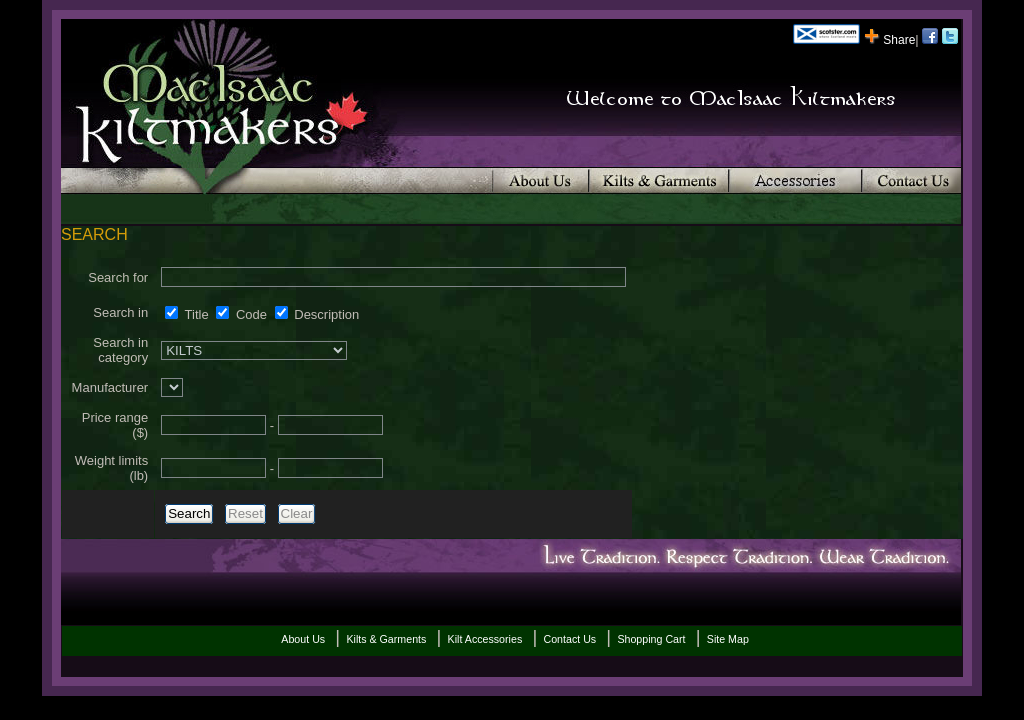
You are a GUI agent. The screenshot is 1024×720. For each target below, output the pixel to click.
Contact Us (569, 639)
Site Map (728, 639)
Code (241, 314)
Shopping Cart (651, 639)
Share (889, 40)
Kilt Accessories (485, 639)
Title (186, 314)
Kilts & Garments (386, 639)
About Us (303, 639)
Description (317, 314)
